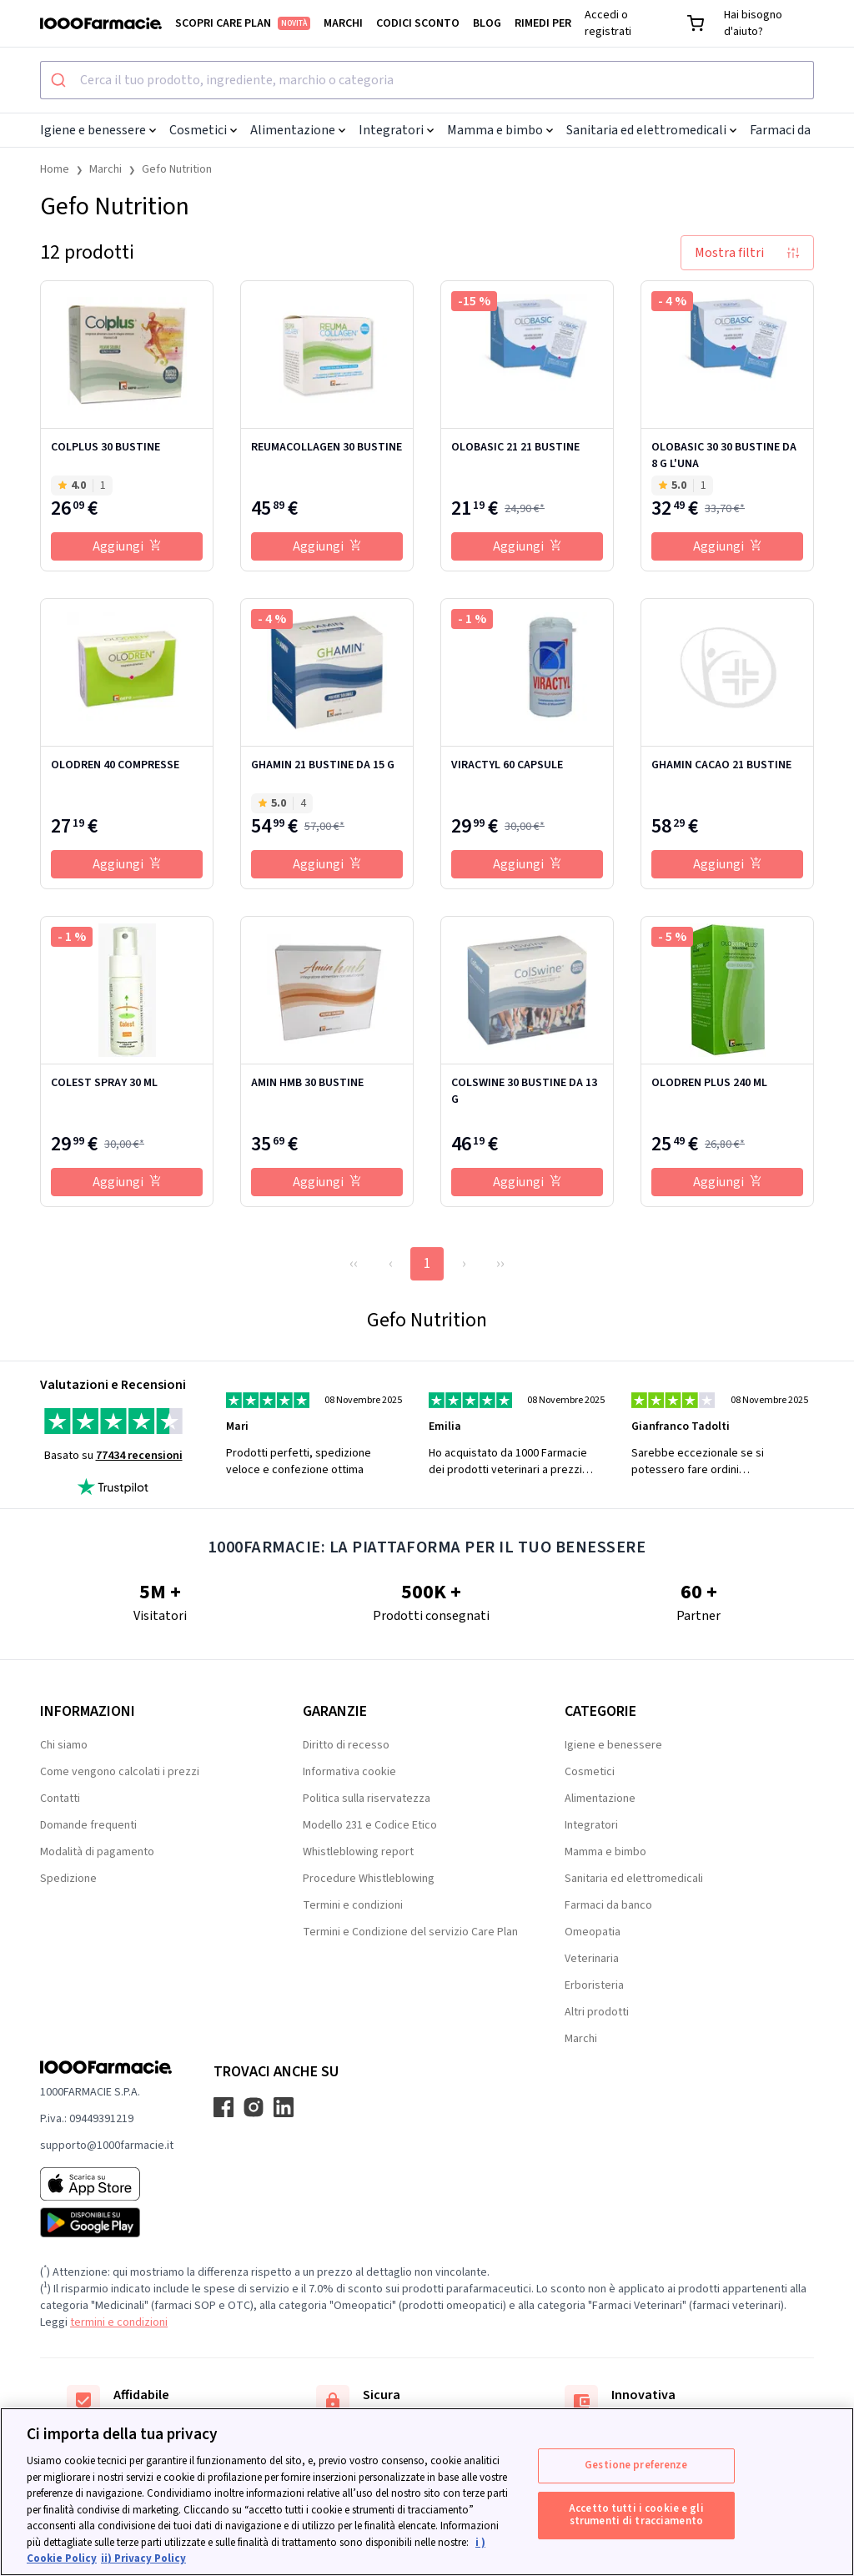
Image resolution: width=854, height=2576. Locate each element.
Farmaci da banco (608, 1905)
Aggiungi (127, 546)
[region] (427, 2491)
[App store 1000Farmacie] (106, 2184)
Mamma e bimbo (500, 130)
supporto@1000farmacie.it (106, 2145)
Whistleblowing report (358, 1852)
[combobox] (427, 80)
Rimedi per (543, 23)
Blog (487, 23)
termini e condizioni (119, 2322)
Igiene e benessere (98, 130)
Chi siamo (64, 1745)
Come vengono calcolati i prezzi (119, 1771)
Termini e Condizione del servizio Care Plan (410, 1932)
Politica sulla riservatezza (366, 1798)
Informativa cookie (349, 1771)
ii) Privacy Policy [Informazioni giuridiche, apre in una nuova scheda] (143, 2558)
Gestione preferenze (636, 2465)
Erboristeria (594, 1985)
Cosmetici (203, 130)
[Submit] (60, 80)
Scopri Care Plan (242, 23)
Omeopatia (592, 1932)
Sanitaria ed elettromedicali (651, 130)
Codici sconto (418, 23)
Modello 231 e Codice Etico (370, 1825)
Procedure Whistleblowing (369, 1878)
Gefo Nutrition (177, 169)
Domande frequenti (88, 1825)
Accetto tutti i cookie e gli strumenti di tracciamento (636, 2515)
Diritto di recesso (346, 1745)
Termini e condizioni (353, 1905)
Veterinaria (592, 1958)
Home (54, 169)
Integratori (396, 130)
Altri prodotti (597, 2012)
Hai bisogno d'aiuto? (753, 23)
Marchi (343, 23)
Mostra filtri (747, 253)
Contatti (60, 1798)
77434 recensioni (139, 1455)
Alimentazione (297, 130)
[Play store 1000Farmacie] (106, 2222)
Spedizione (68, 1878)
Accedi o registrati (608, 23)
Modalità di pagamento (97, 1852)
